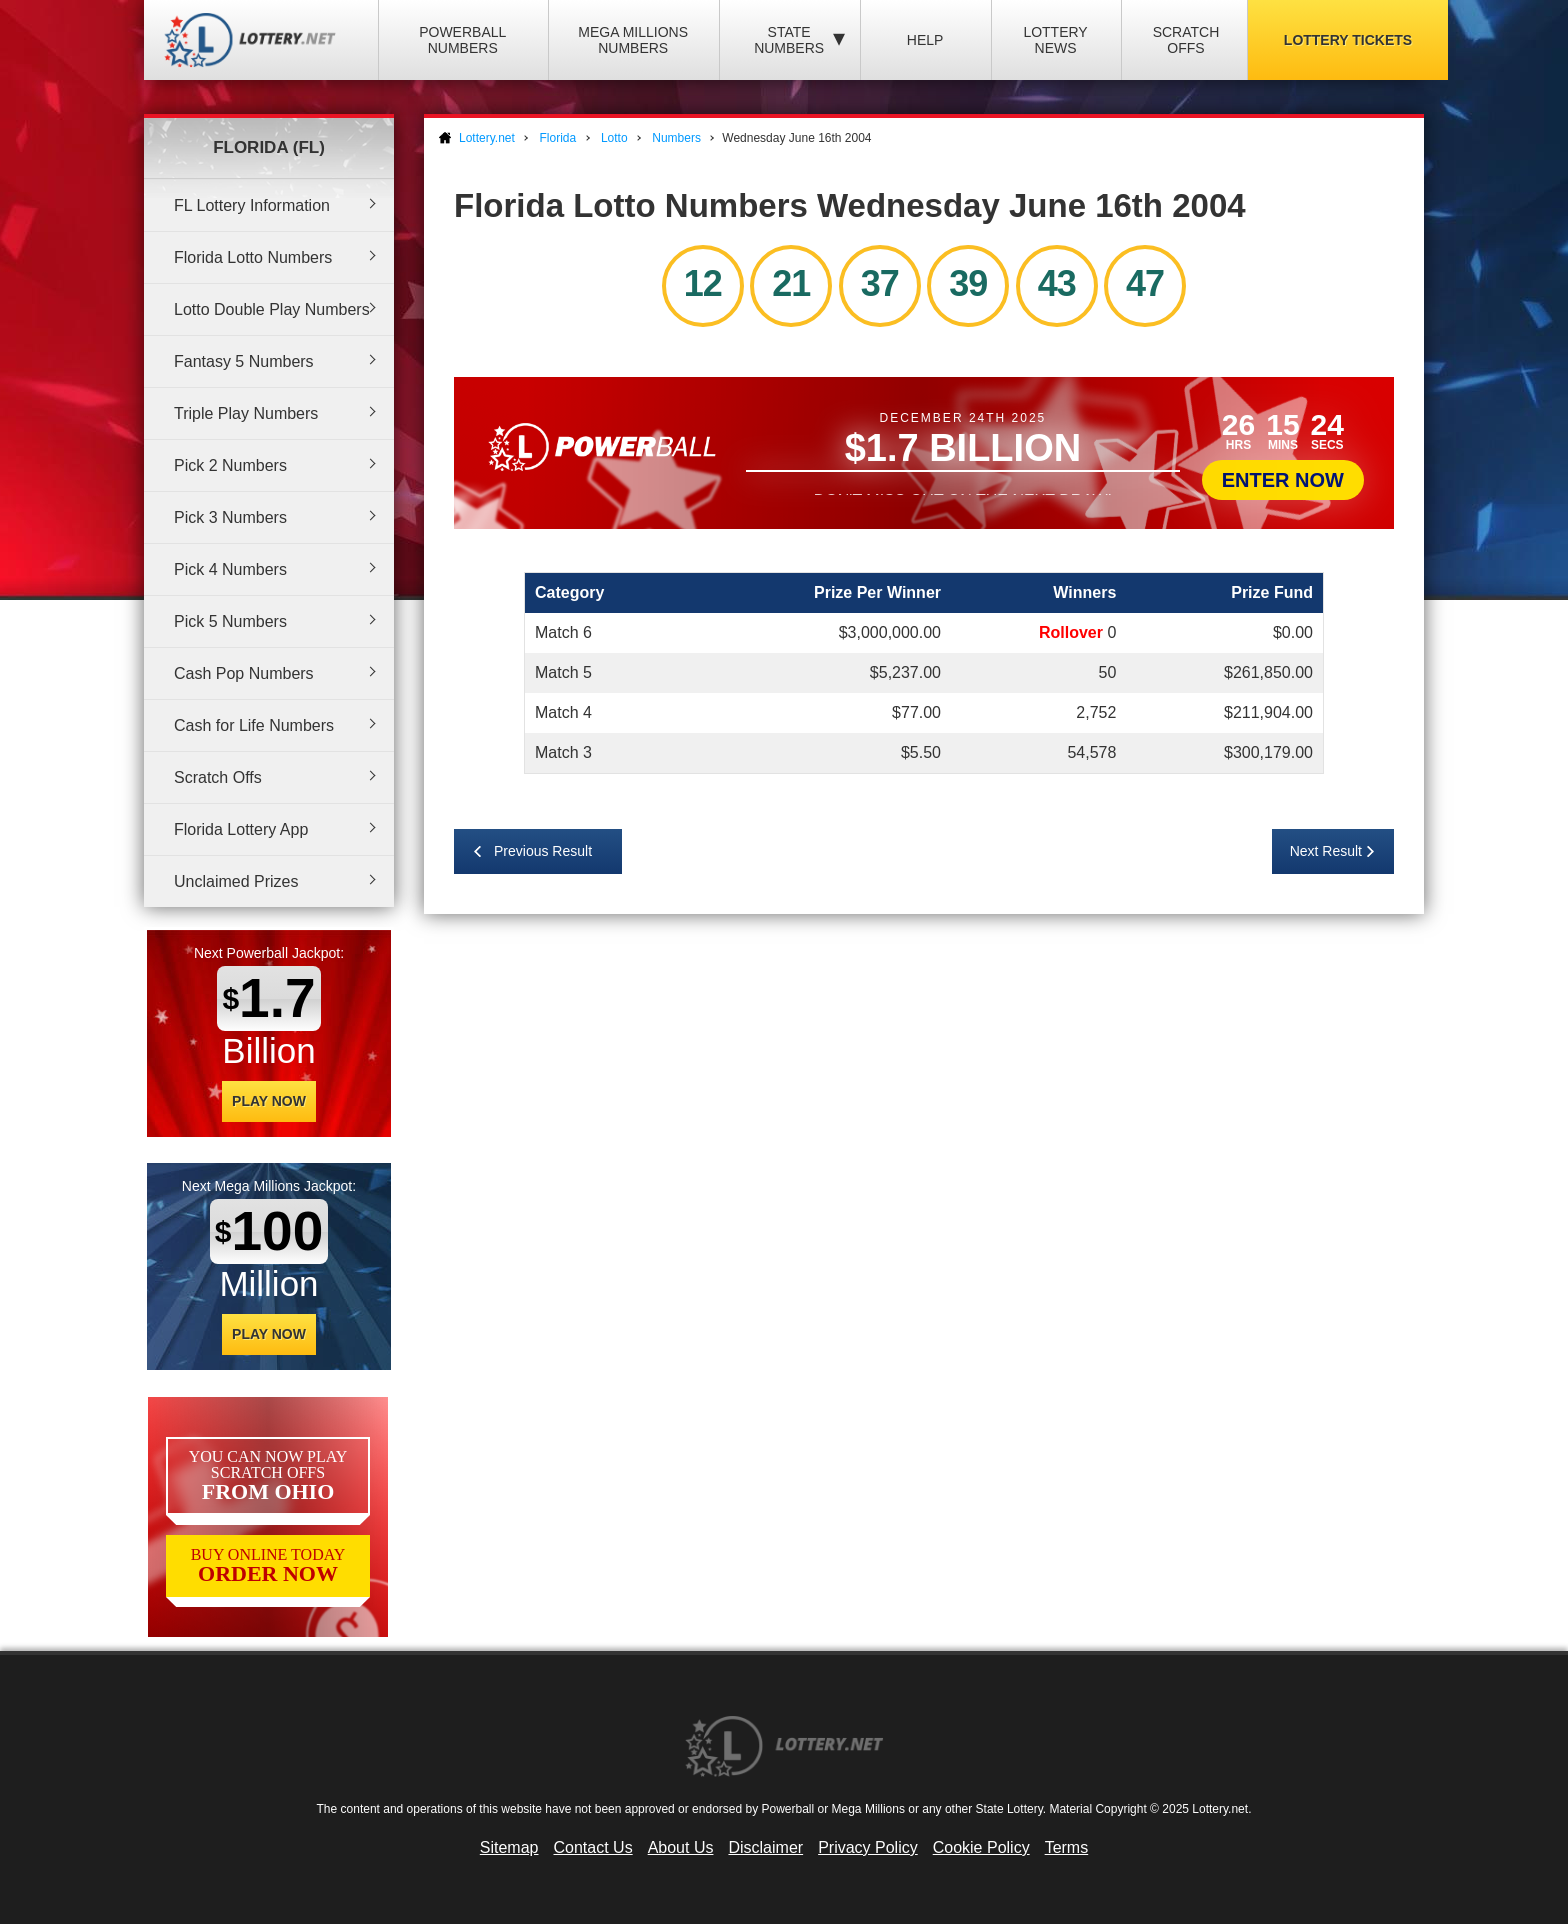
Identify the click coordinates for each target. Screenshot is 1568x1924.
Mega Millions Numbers (633, 40)
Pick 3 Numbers (230, 517)
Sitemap (509, 1847)
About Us (681, 1847)
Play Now (269, 1101)
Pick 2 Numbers (230, 465)
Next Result (1326, 851)
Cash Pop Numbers (244, 673)
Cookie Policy (981, 1847)
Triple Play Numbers (246, 413)
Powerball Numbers (462, 40)
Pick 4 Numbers (230, 569)
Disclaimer (765, 1847)
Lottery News (1055, 40)
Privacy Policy (868, 1847)
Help (925, 40)
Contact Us (593, 1847)
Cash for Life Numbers (254, 725)
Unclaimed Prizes (236, 881)
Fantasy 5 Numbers (244, 361)
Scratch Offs (1186, 40)
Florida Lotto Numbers (253, 257)
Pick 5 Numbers (230, 621)
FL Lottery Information (252, 205)
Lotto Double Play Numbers (272, 309)
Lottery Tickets (1348, 40)
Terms (1067, 1847)
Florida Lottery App (241, 829)
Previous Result (543, 851)
